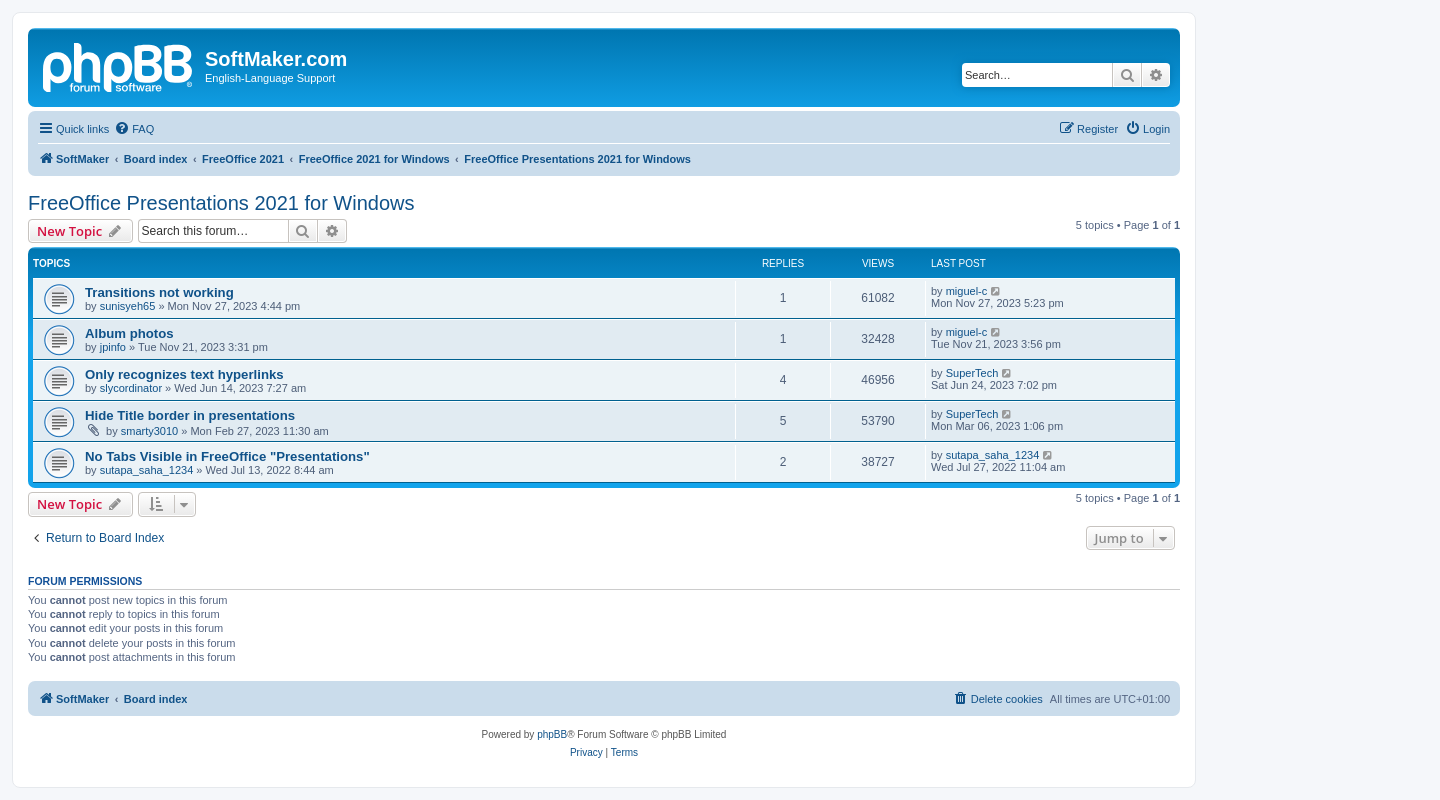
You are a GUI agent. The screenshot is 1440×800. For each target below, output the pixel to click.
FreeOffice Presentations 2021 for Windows (221, 203)
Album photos (129, 333)
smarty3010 (149, 431)
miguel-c (967, 291)
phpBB (552, 734)
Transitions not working (159, 292)
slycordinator (131, 388)
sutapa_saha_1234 (147, 470)
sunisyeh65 (128, 306)
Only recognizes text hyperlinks (184, 374)
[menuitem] (134, 129)
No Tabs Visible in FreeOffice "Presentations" (227, 456)
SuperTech (972, 373)
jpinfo (113, 347)
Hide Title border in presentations (190, 415)
